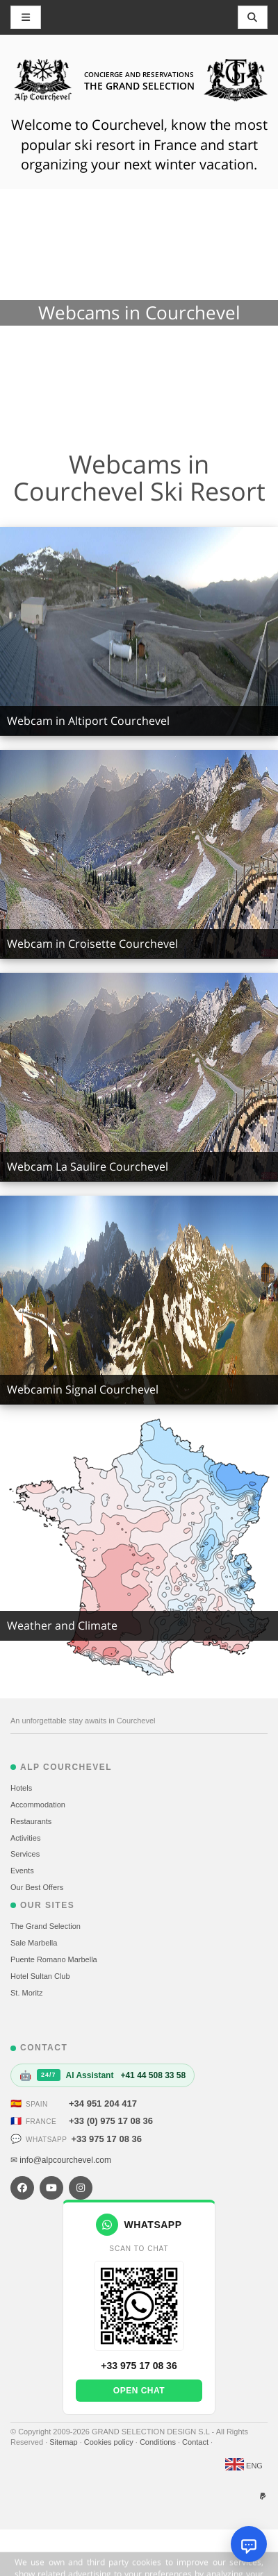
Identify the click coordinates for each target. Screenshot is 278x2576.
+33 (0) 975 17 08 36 (111, 2121)
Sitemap (64, 2442)
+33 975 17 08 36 (106, 2139)
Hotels (21, 1788)
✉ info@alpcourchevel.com (60, 2160)
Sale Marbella (33, 1943)
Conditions (159, 2442)
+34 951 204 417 (103, 2103)
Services (25, 1854)
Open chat (139, 2390)
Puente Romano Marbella (53, 1959)
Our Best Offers (36, 1887)
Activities (25, 1838)
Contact (196, 2442)
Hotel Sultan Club (40, 1976)
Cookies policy (110, 2442)
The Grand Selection (45, 1926)
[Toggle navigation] (253, 17)
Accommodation (37, 1804)
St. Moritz (26, 1993)
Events (22, 1870)
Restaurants (30, 1821)
